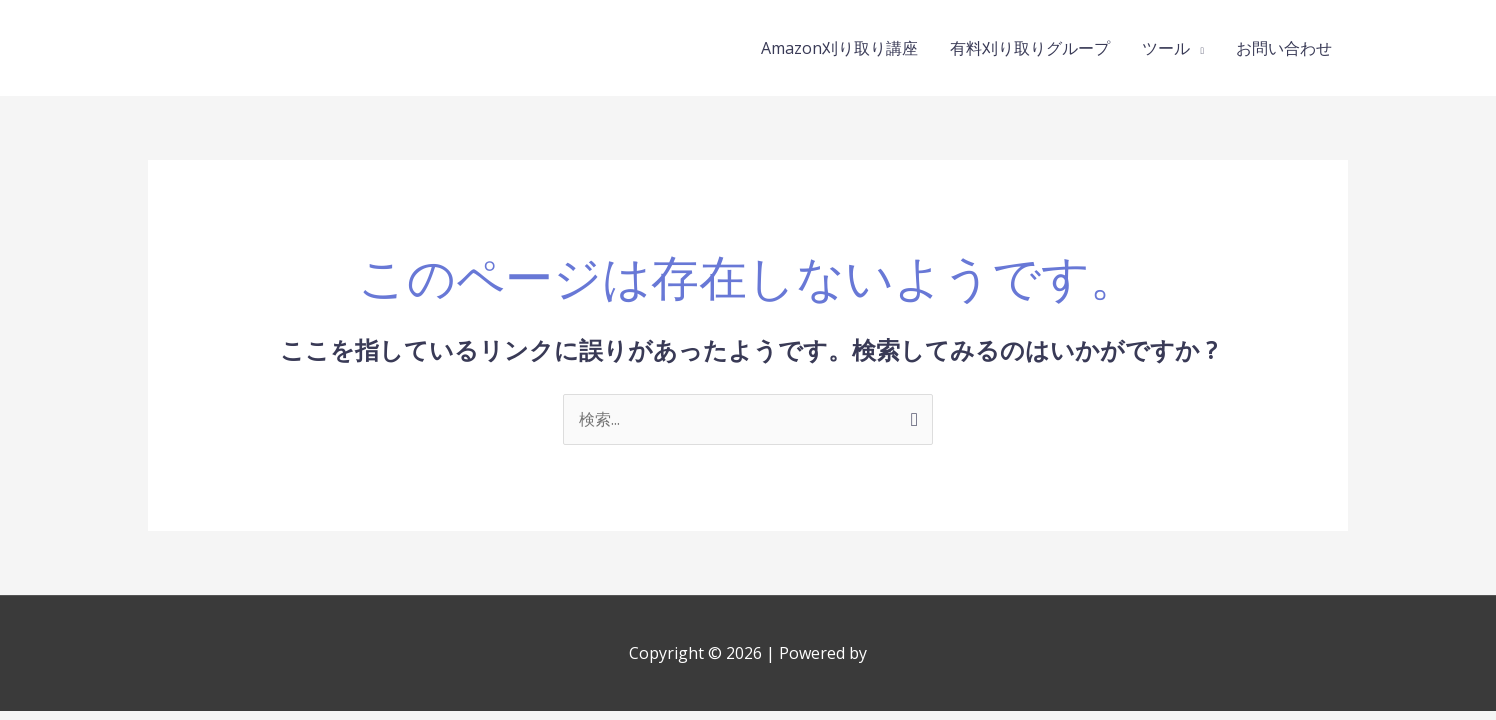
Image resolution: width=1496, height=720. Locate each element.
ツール (1166, 48)
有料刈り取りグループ (1030, 48)
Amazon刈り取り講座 (839, 48)
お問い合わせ (1284, 48)
